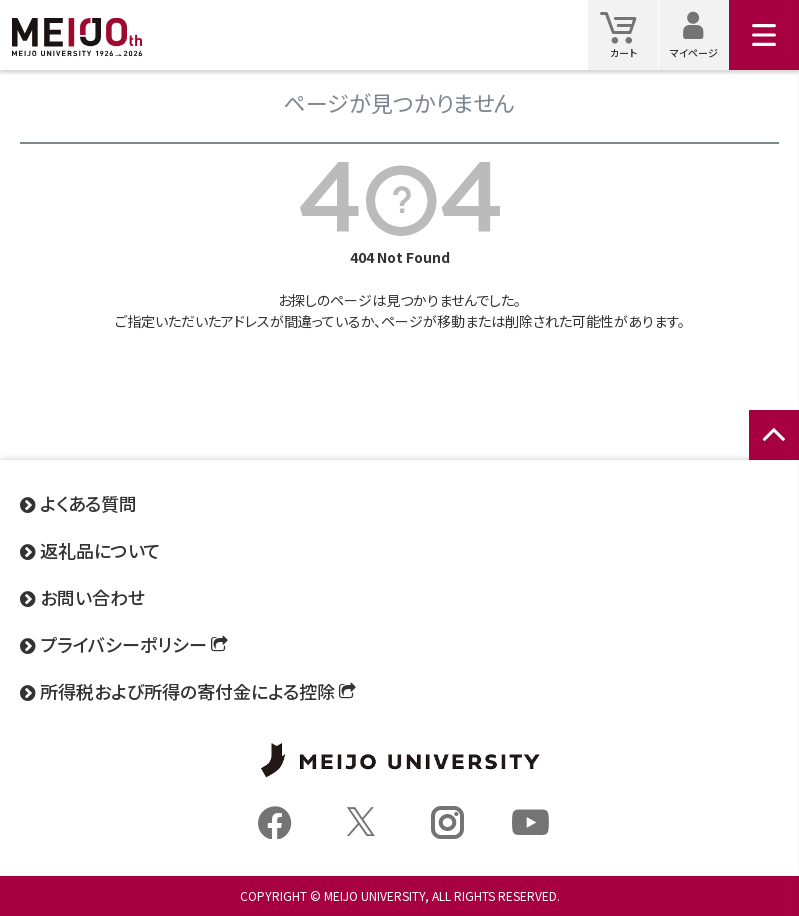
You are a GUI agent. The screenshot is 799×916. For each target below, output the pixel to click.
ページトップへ (774, 456)
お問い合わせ (92, 597)
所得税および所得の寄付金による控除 (187, 691)
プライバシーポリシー (123, 644)
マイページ (699, 34)
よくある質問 (88, 503)
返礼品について (100, 550)
